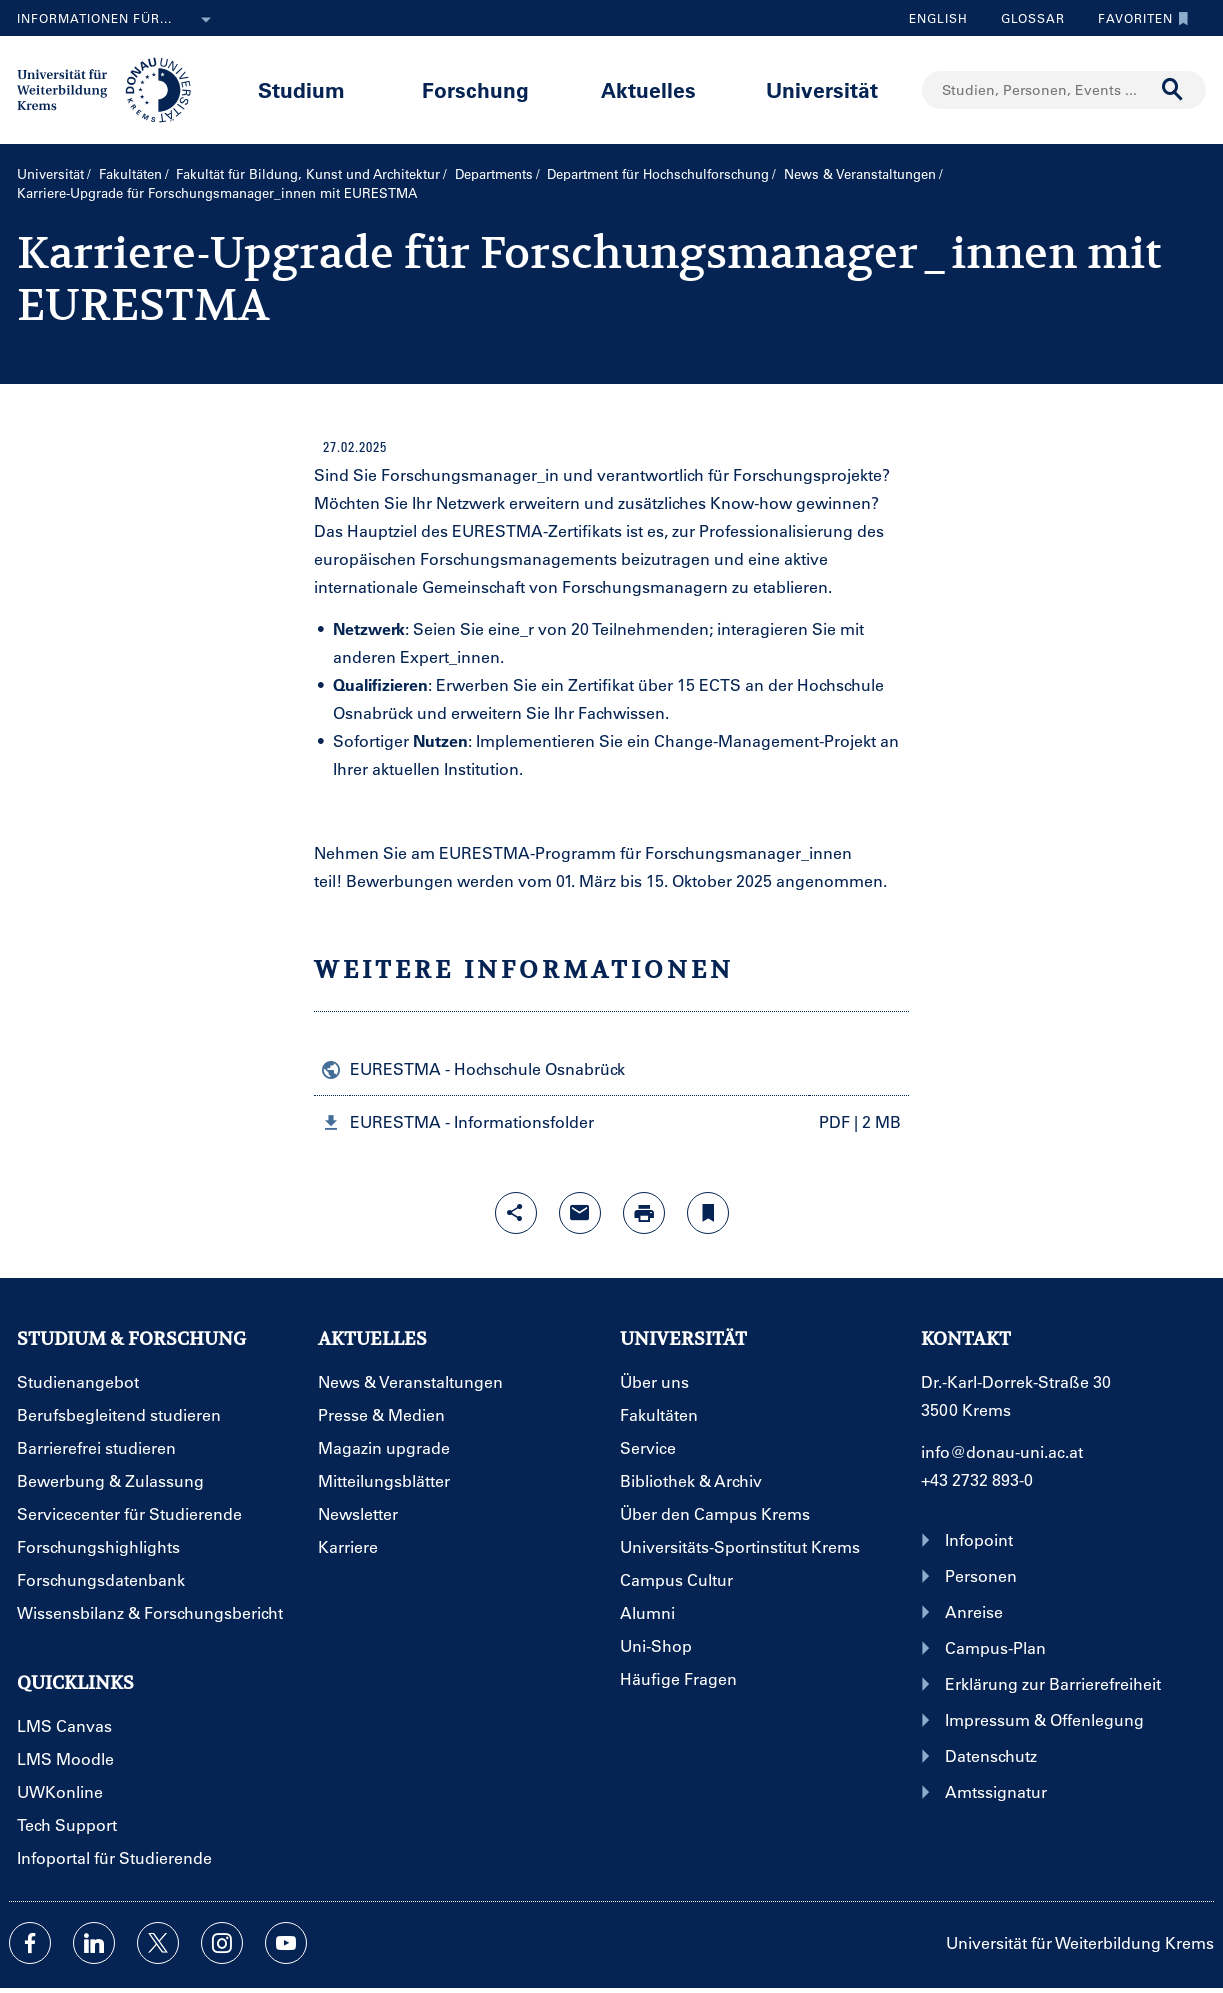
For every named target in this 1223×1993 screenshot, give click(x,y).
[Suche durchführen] (1173, 90)
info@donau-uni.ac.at (1002, 1451)
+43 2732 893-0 (977, 1479)
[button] (611, 1121)
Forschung (475, 89)
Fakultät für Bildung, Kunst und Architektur (308, 173)
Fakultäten (130, 173)
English (938, 18)
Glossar (1025, 18)
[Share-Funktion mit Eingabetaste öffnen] (516, 1213)
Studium (301, 89)
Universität (822, 89)
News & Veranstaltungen (860, 173)
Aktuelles (648, 89)
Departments (494, 173)
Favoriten (1138, 18)
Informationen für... (118, 20)
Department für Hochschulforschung (658, 173)
